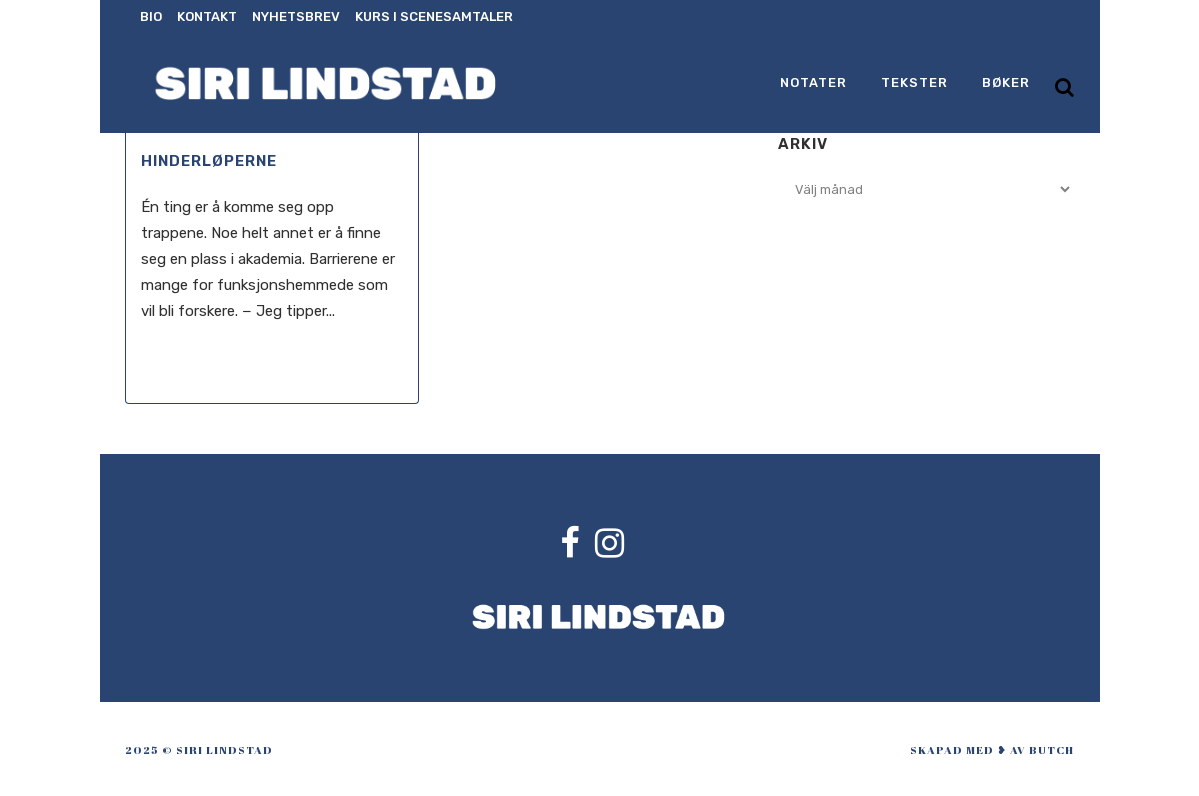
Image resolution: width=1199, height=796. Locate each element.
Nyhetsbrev (296, 16)
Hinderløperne (209, 161)
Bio (151, 16)
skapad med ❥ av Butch (992, 749)
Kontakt (207, 16)
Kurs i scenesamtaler (434, 16)
